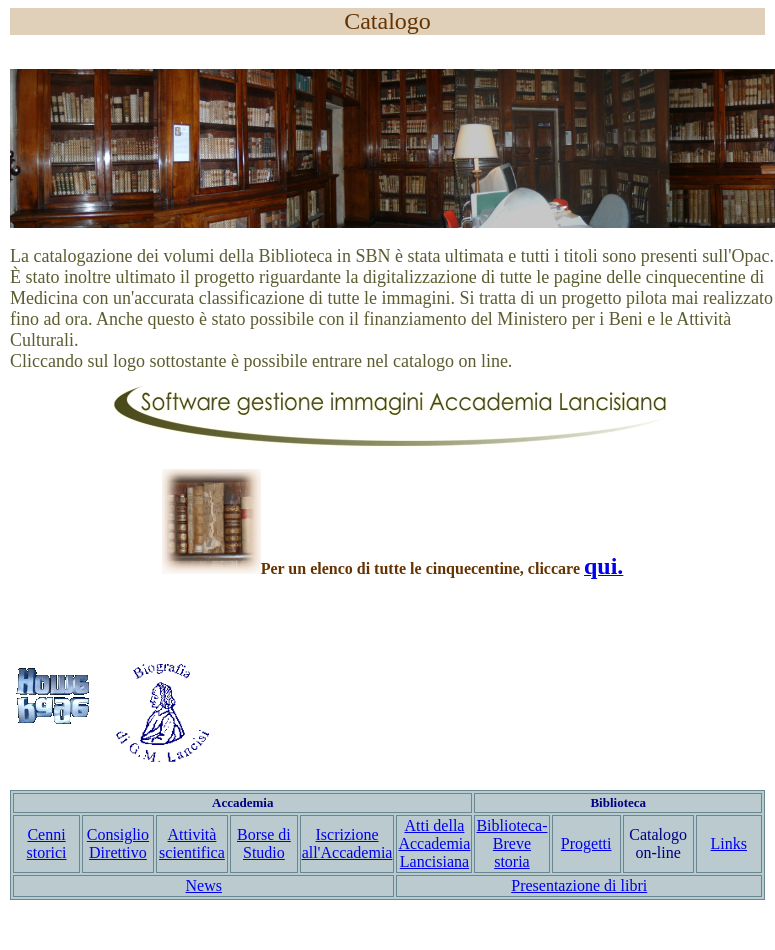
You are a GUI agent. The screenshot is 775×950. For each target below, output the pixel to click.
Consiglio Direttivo (118, 843)
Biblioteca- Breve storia (511, 843)
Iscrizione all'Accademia (347, 843)
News (204, 885)
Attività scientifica (192, 843)
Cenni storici (47, 843)
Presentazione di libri (579, 885)
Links (729, 843)
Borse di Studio (264, 843)
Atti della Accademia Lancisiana (434, 843)
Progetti (586, 843)
